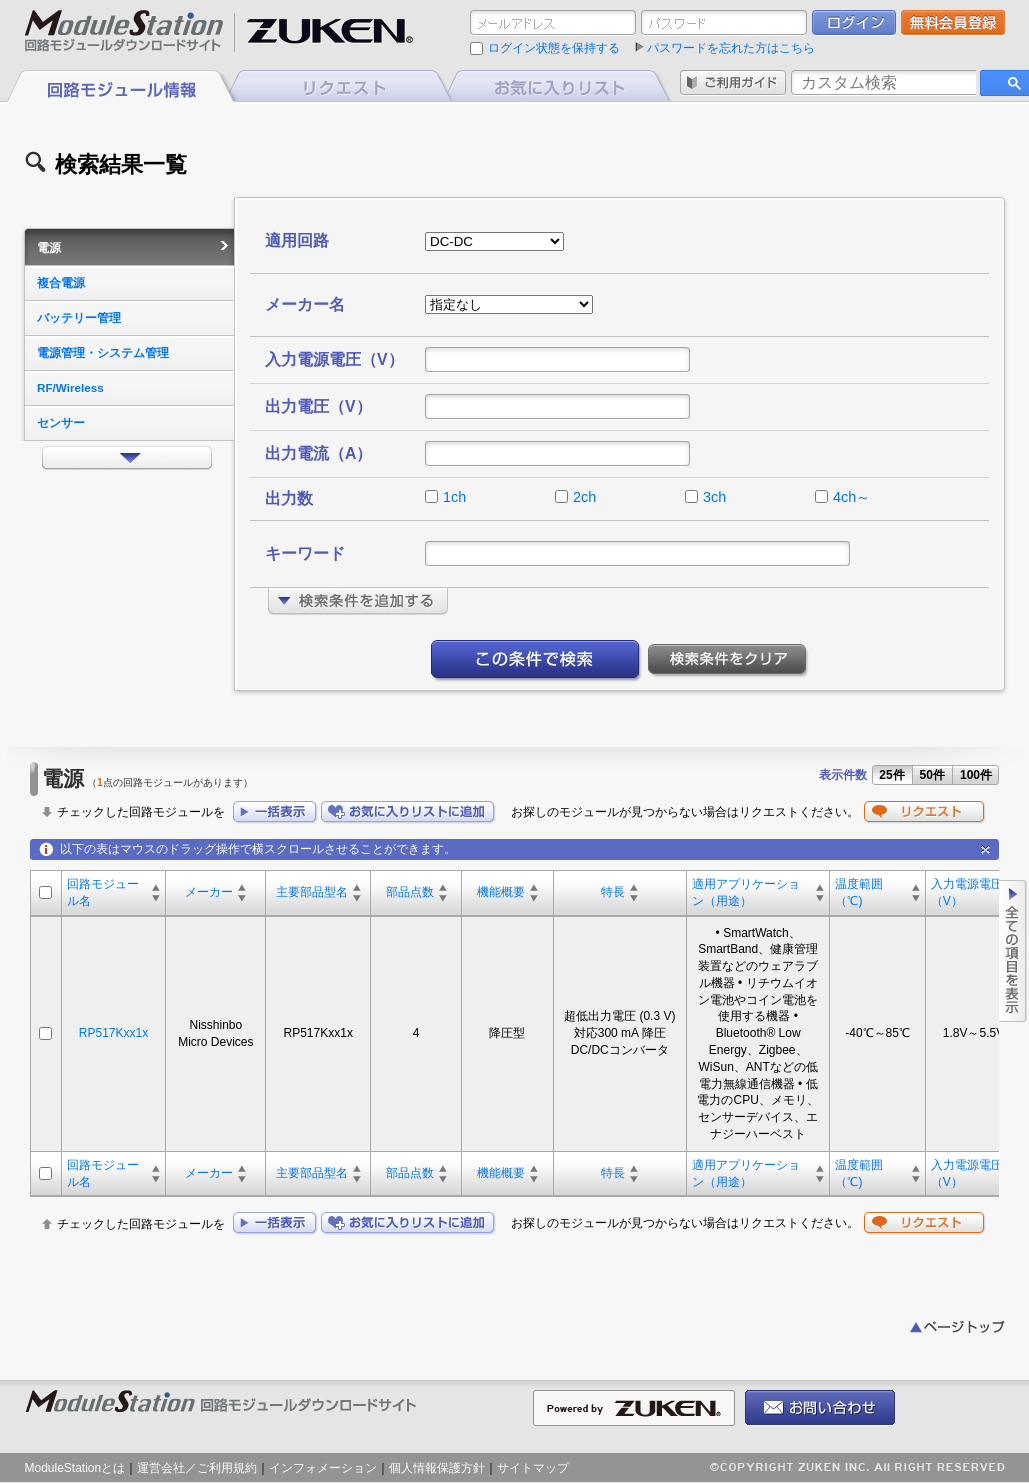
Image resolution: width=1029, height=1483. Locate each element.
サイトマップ (533, 1468)
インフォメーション (323, 1468)
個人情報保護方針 (437, 1468)
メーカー (209, 892)
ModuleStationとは (75, 1468)
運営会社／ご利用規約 (197, 1468)
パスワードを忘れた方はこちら (731, 48)
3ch (714, 497)
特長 (613, 892)
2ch (584, 497)
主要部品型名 (312, 892)
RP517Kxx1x (113, 1033)
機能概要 (501, 892)
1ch (454, 497)
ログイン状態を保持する (554, 48)
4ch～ (851, 497)
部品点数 (410, 892)
